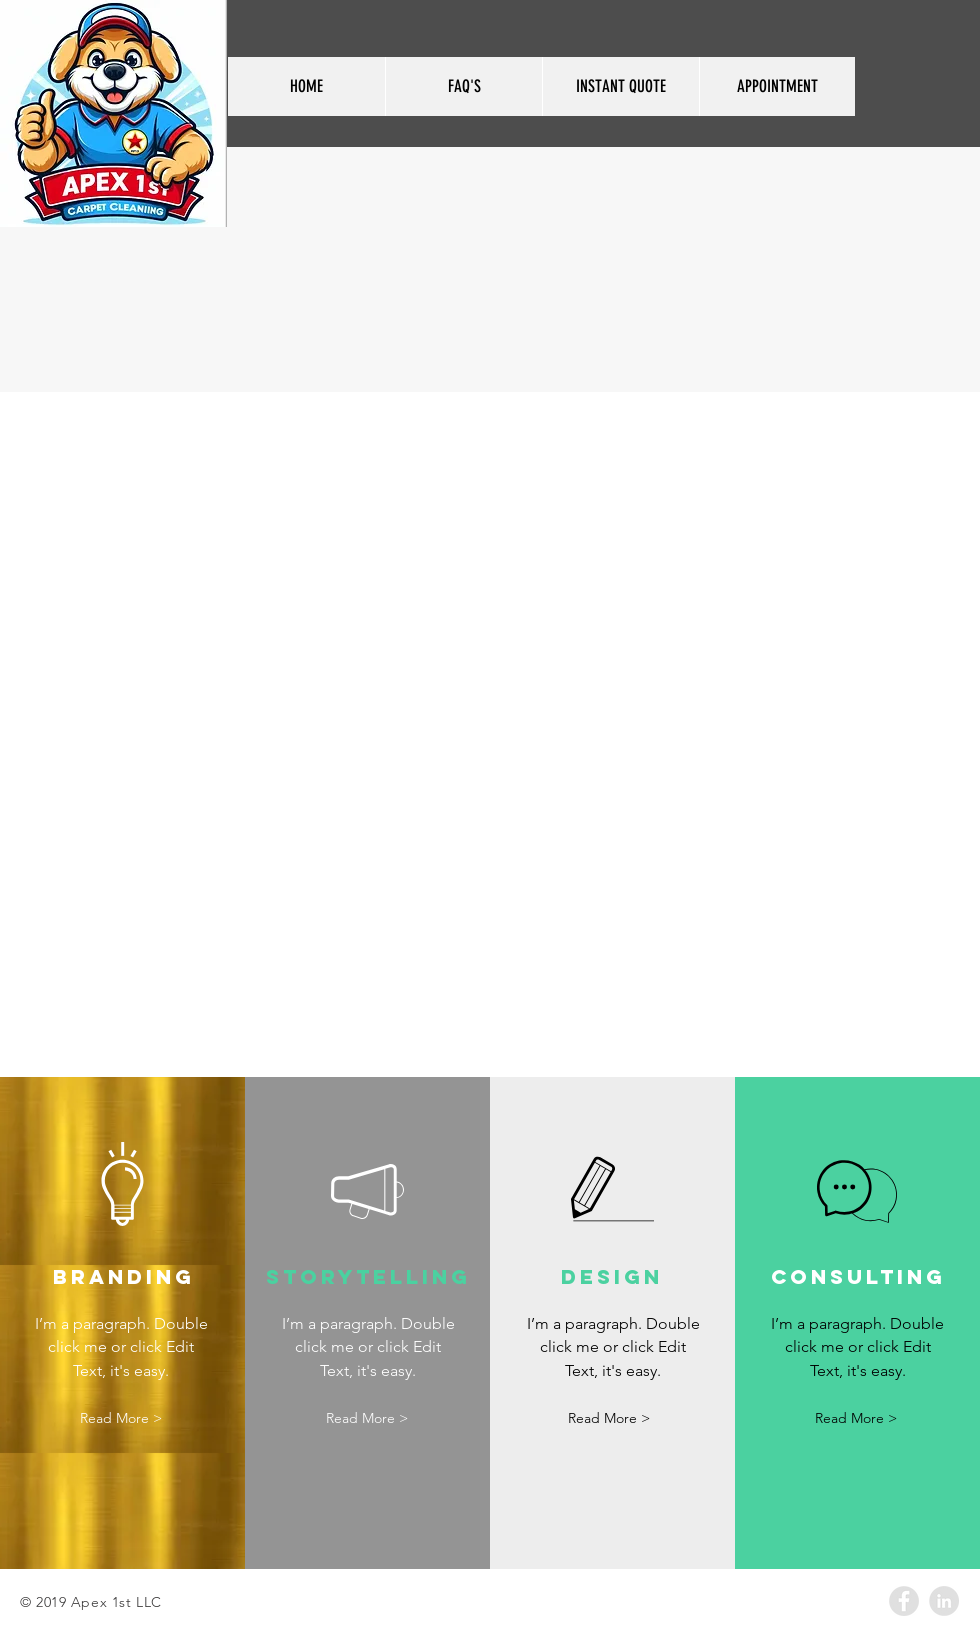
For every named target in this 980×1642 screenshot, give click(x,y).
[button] (121, 1418)
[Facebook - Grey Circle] (904, 1601)
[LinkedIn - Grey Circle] (944, 1601)
